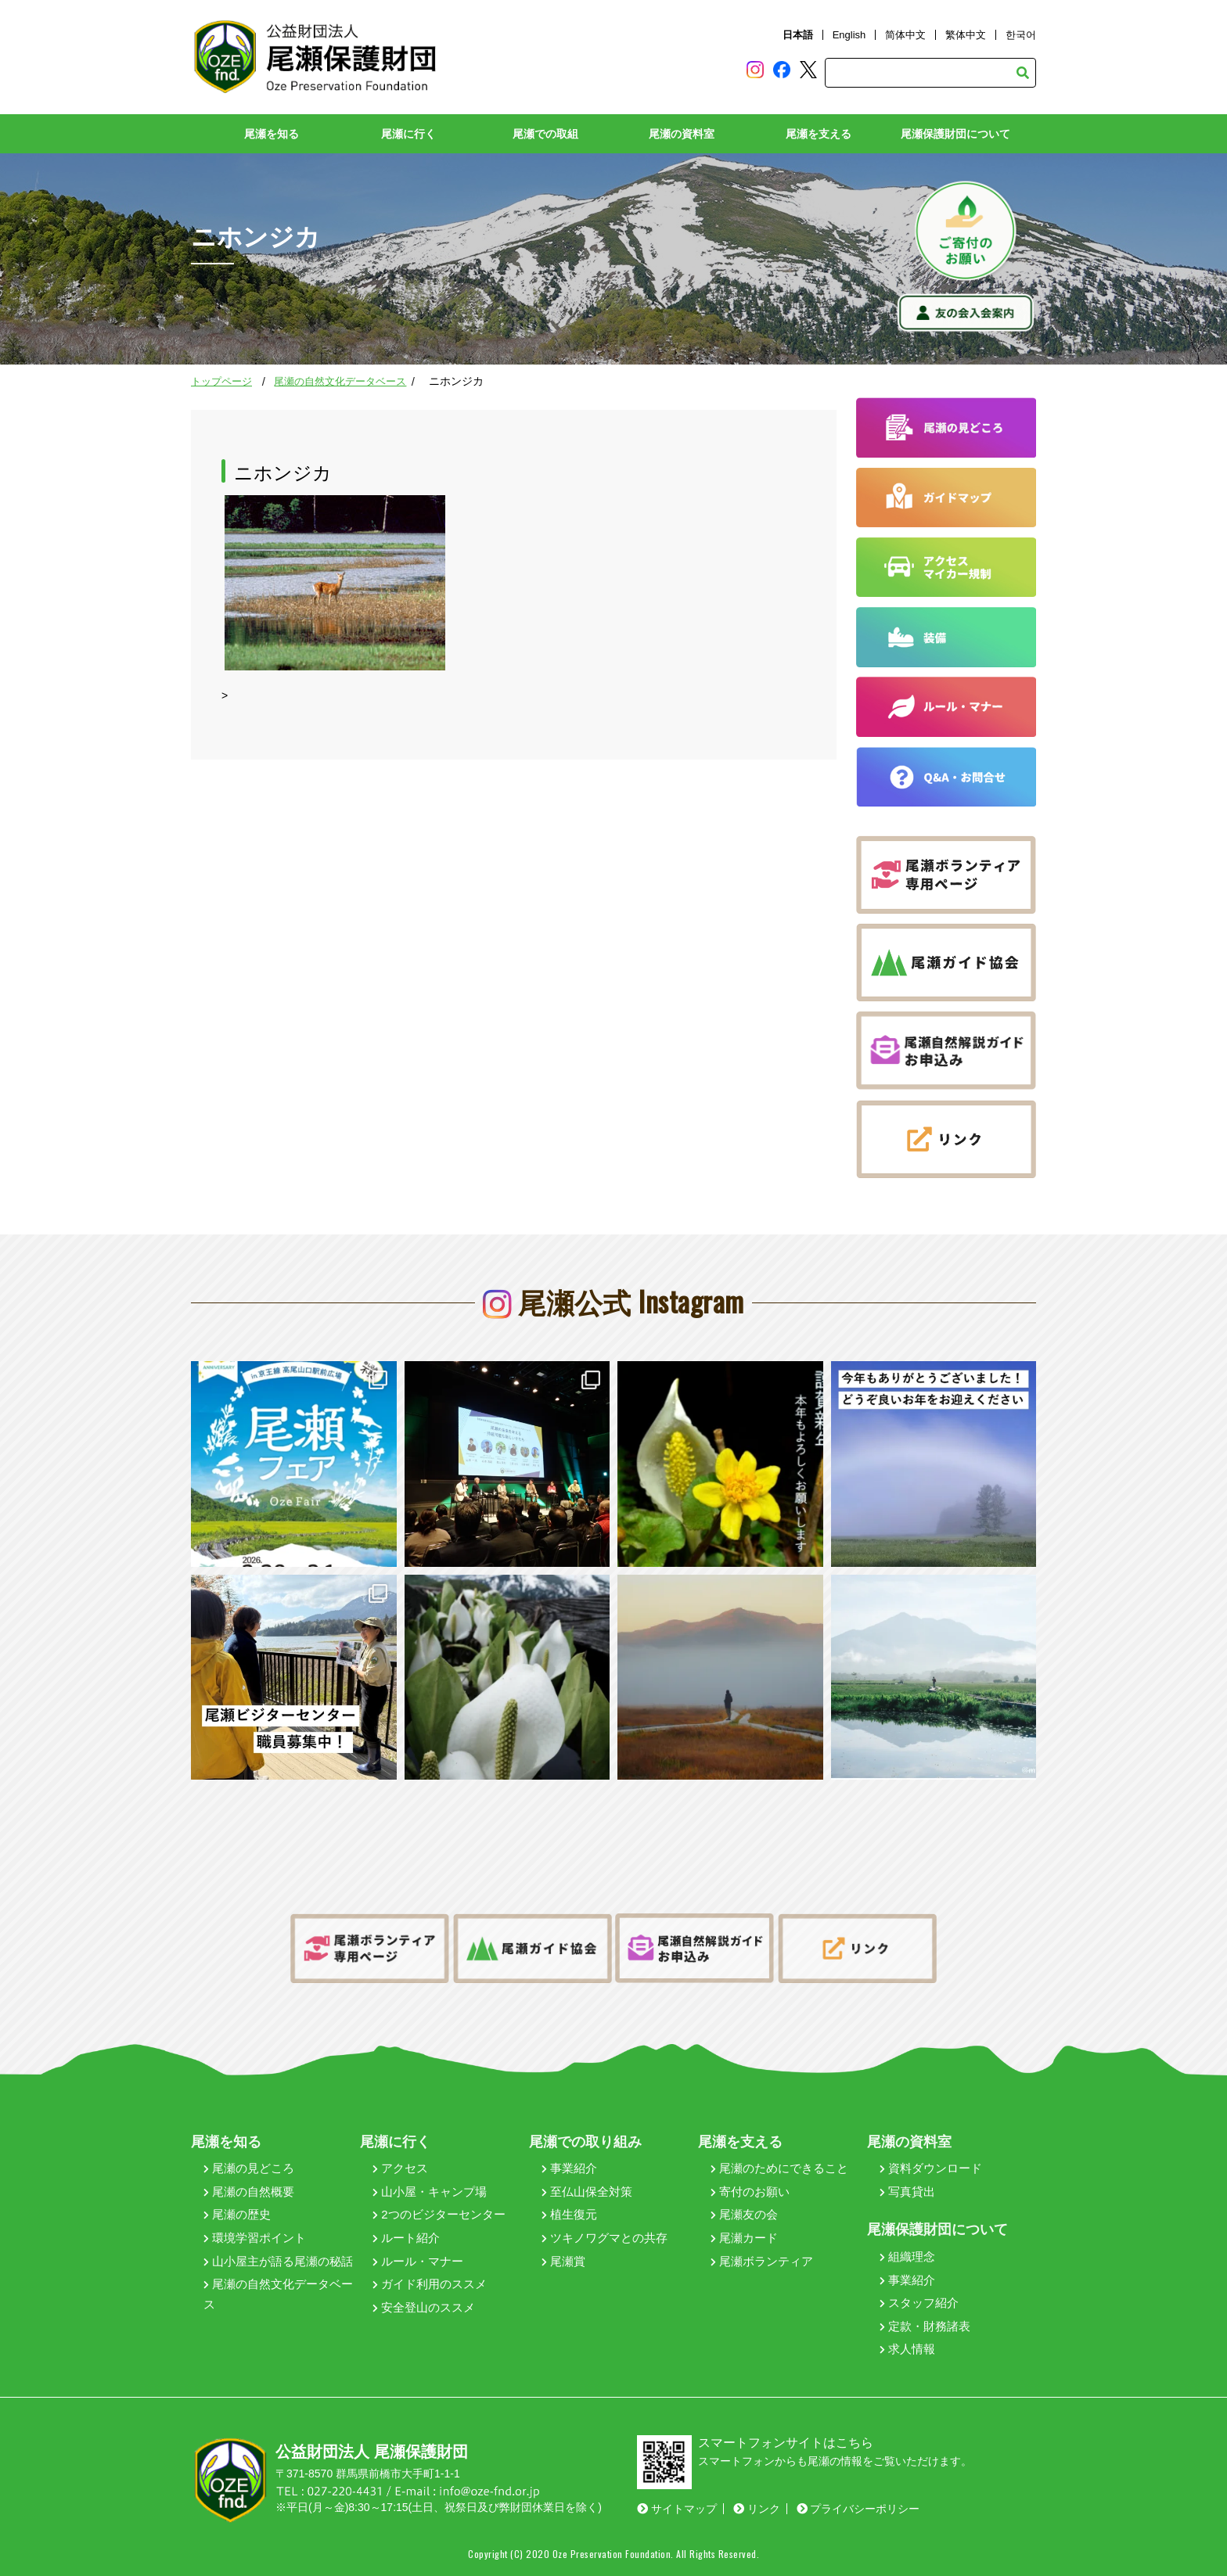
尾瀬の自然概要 (248, 2191)
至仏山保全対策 (587, 2191)
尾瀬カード (744, 2237)
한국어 (1021, 35)
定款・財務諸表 (925, 2326)
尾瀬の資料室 (681, 134)
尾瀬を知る (271, 134)
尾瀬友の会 (744, 2214)
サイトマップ (677, 2508)
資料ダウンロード (931, 2168)
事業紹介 (569, 2168)
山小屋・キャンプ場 (429, 2191)
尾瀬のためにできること (779, 2168)
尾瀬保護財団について (955, 134)
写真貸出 (907, 2191)
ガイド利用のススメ (429, 2283)
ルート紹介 (406, 2237)
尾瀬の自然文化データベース (340, 381)
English (849, 35)
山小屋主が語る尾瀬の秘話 (278, 2261)
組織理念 (907, 2256)
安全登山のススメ (423, 2307)
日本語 (798, 35)
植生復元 (569, 2214)
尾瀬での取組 (545, 134)
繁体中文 (965, 35)
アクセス (400, 2168)
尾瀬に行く (408, 134)
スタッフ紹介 (919, 2302)
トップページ (221, 381)
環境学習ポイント (254, 2237)
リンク (756, 2508)
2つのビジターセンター (439, 2214)
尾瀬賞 (563, 2261)
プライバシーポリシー (858, 2508)
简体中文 (905, 35)
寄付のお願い (750, 2191)
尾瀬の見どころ (248, 2168)
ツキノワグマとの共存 (604, 2237)
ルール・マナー (417, 2261)
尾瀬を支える (818, 134)
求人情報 (907, 2348)
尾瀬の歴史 (237, 2214)
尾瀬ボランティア (762, 2261)
